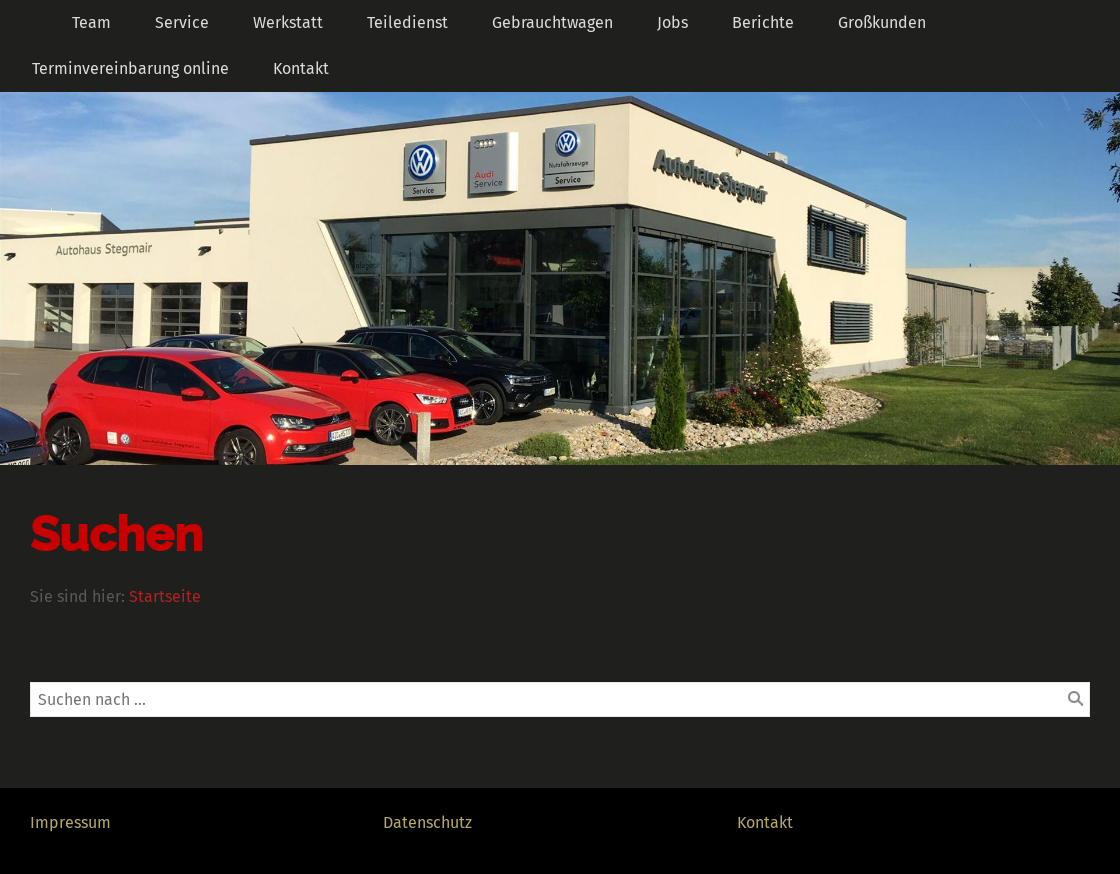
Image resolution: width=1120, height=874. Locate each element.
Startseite (165, 596)
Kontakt (765, 822)
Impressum (70, 822)
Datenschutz (427, 822)
